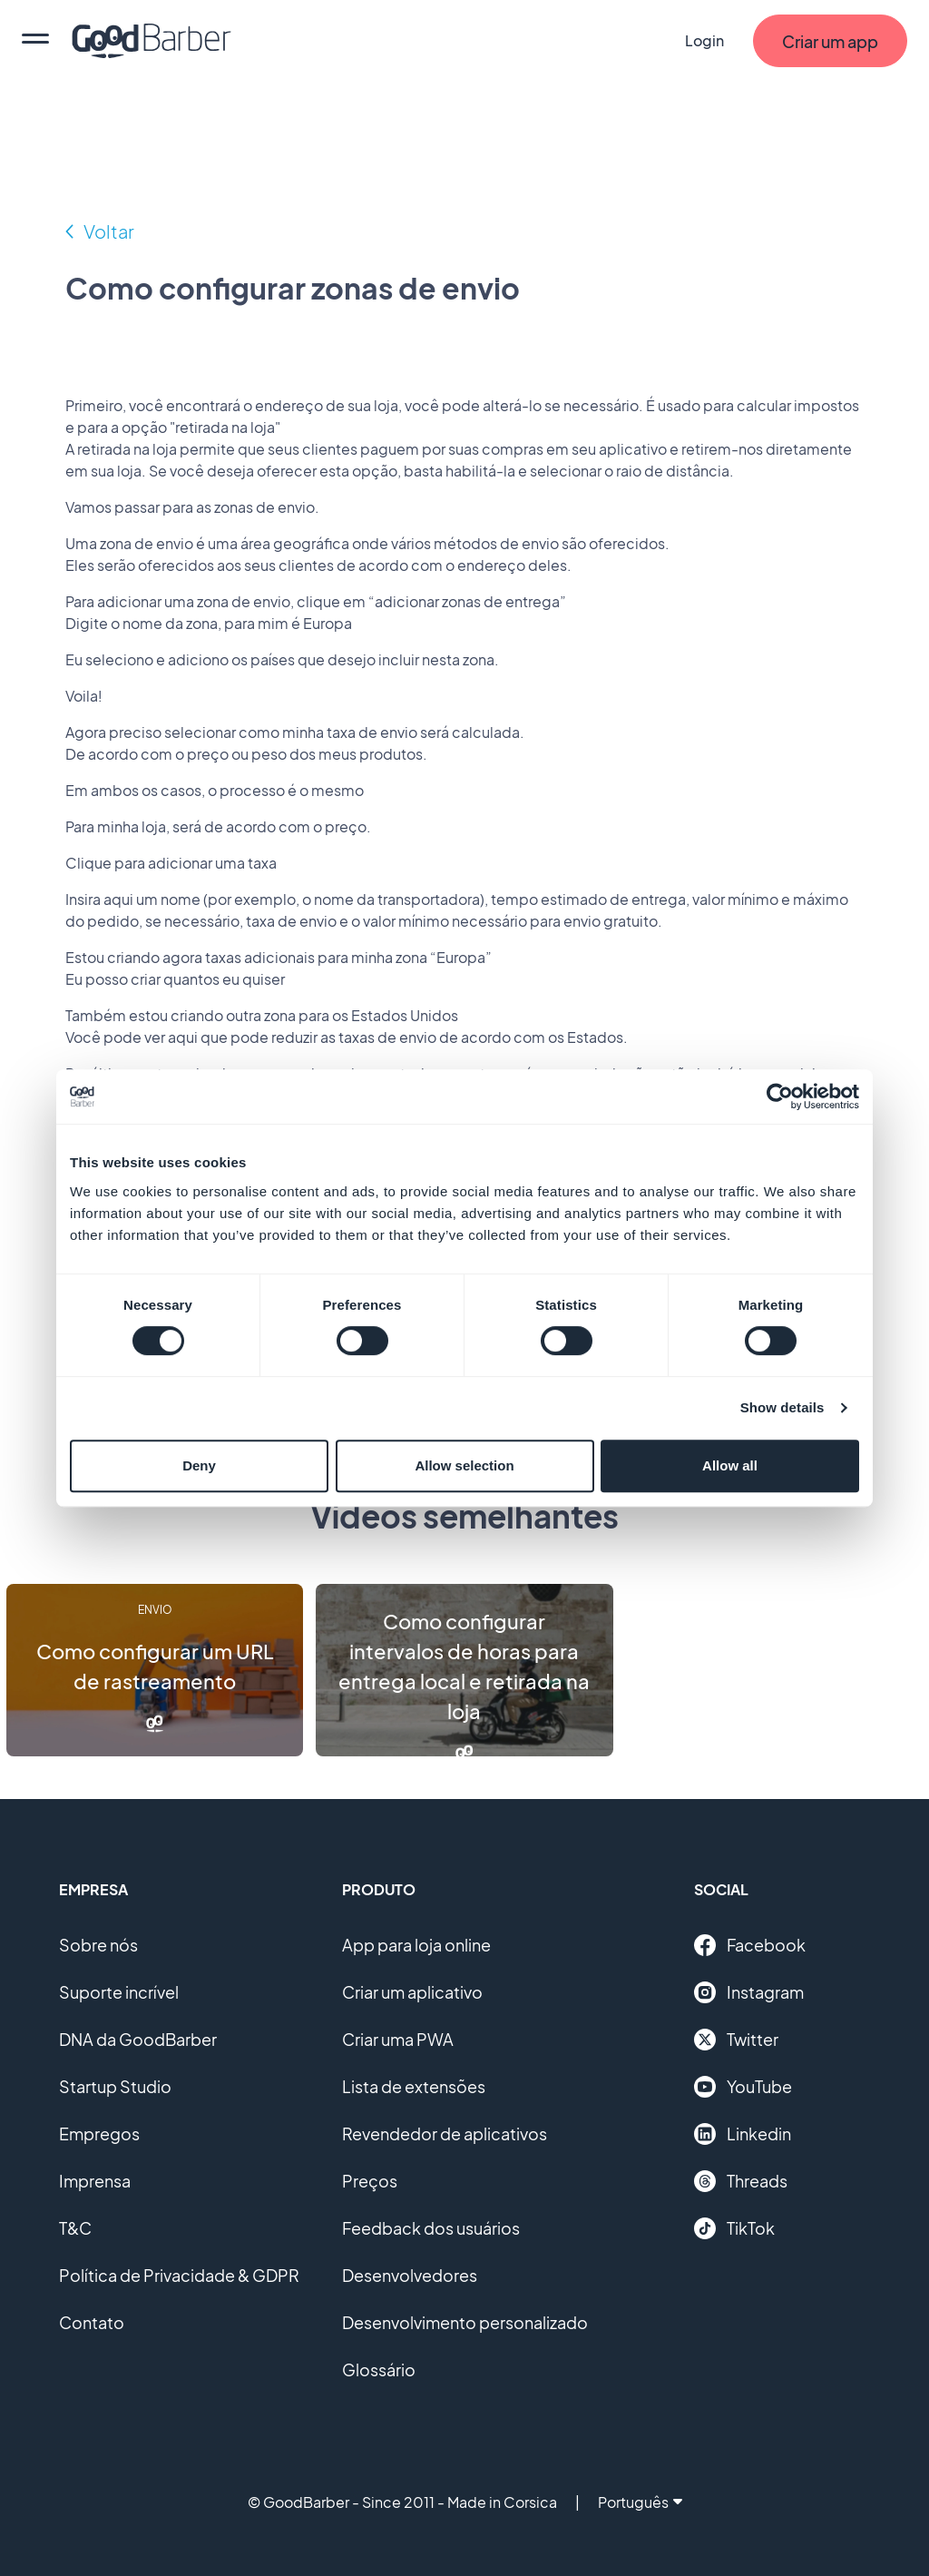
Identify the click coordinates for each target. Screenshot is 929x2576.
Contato (91, 2322)
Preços (369, 2180)
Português (640, 2502)
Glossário (379, 2369)
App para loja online (416, 1944)
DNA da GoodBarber (138, 2039)
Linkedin (742, 2134)
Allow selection (464, 1465)
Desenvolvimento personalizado (465, 2322)
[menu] (35, 41)
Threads (740, 2181)
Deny (199, 1465)
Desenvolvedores (409, 2275)
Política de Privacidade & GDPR (179, 2275)
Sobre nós (98, 1944)
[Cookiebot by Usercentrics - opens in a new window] (779, 1096)
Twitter (736, 2039)
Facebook (750, 1945)
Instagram (749, 1992)
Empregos (99, 2133)
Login (704, 40)
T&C (75, 2227)
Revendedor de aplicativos (444, 2133)
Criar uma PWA (398, 2039)
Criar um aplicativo (412, 1991)
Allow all (730, 1465)
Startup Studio (115, 2086)
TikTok (734, 2228)
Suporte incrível (119, 1991)
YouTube (743, 2087)
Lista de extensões (413, 2086)
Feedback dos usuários (431, 2227)
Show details (782, 1407)
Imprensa (95, 2180)
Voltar (108, 231)
